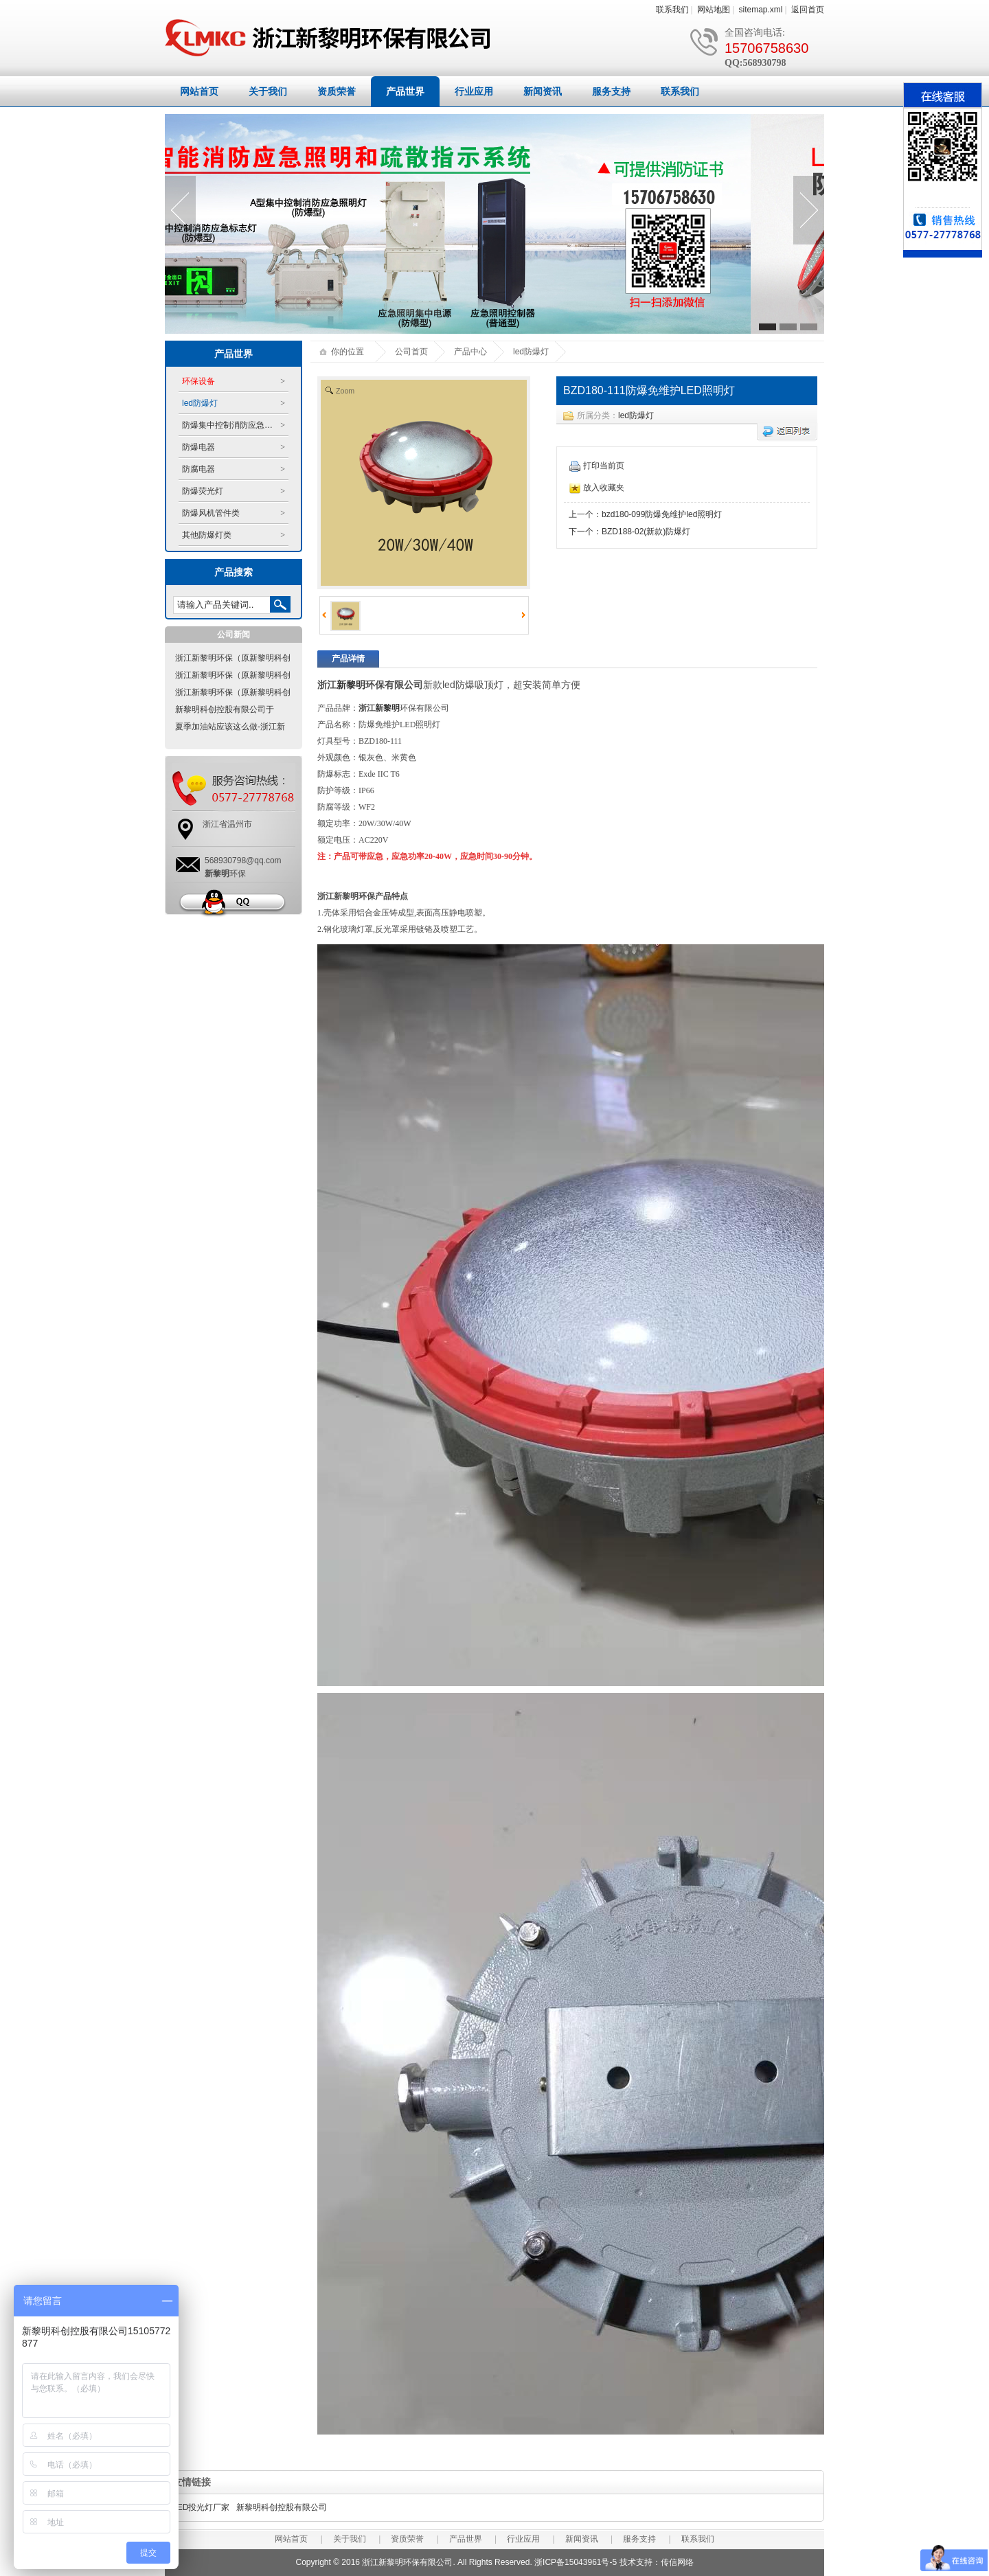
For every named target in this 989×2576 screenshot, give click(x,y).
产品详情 (348, 658)
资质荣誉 (336, 91)
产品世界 (405, 91)
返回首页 (807, 9)
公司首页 (411, 351)
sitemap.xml (761, 9)
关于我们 (268, 91)
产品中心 (470, 351)
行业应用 (474, 91)
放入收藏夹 (596, 487)
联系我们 (672, 9)
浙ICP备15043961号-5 (575, 2562)
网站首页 (199, 91)
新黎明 (351, 684)
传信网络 (677, 2562)
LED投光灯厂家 (200, 2507)
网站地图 (713, 9)
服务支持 (611, 91)
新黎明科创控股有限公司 (281, 2507)
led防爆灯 (636, 415)
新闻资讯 (542, 91)
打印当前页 (596, 465)
